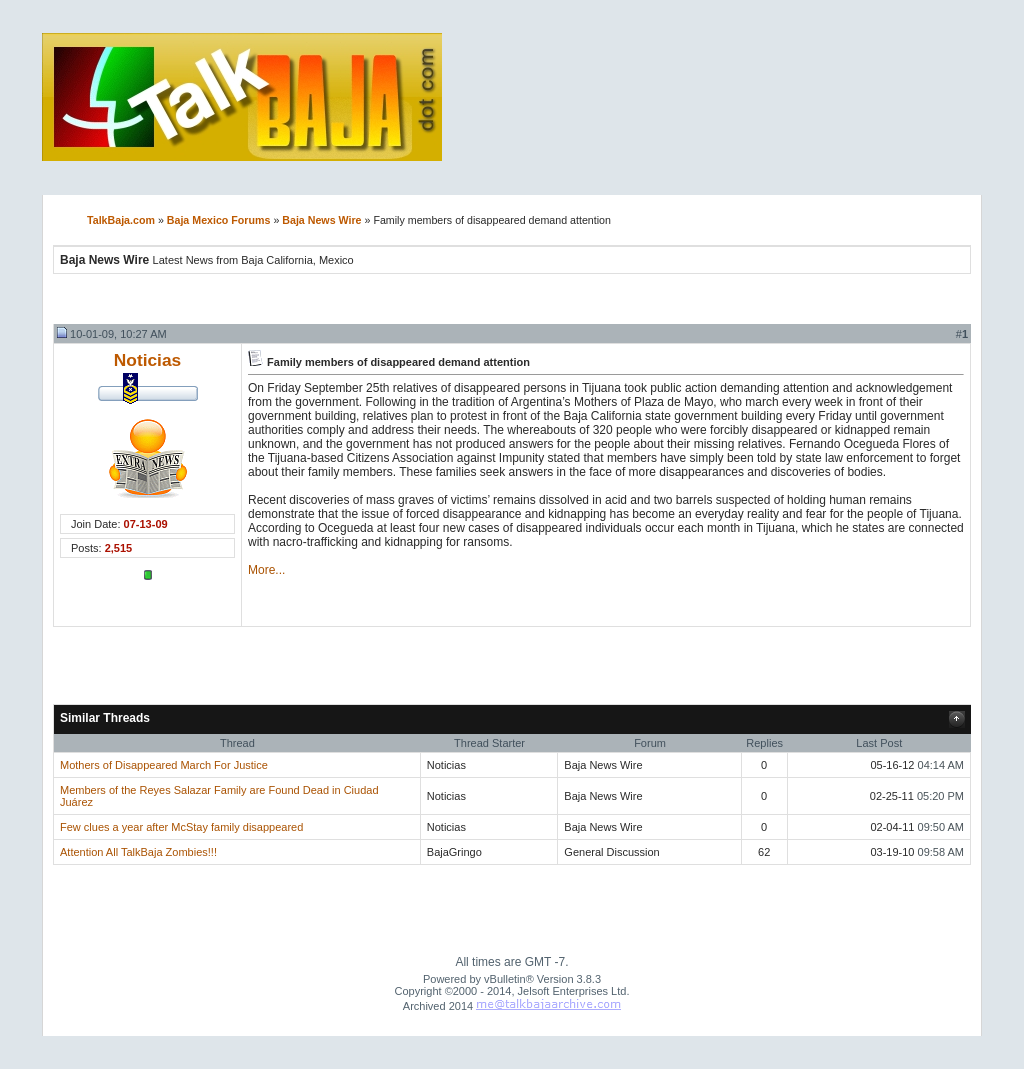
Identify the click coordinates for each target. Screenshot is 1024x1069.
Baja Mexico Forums (219, 220)
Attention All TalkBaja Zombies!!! (138, 852)
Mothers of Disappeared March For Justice (164, 765)
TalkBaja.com (121, 220)
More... (266, 570)
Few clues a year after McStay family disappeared (181, 827)
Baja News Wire (321, 220)
